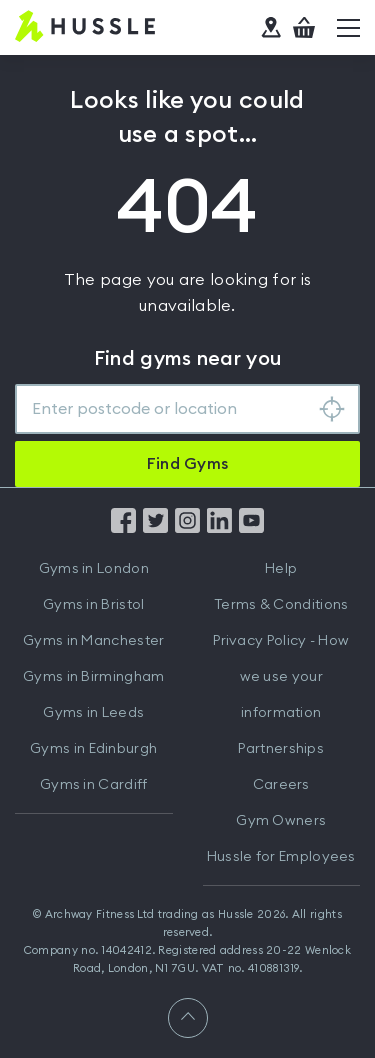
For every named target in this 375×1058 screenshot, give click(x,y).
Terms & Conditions (281, 605)
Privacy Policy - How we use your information (281, 677)
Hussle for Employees (281, 857)
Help (281, 569)
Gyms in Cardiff (94, 785)
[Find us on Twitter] (155, 528)
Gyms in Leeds (93, 713)
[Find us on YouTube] (251, 528)
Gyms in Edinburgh (93, 749)
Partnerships (281, 749)
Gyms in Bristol (94, 605)
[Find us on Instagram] (187, 528)
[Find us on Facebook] (123, 528)
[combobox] (187, 409)
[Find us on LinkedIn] (219, 528)
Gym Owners (281, 821)
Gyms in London (94, 569)
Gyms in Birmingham (93, 677)
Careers (281, 785)
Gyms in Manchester (93, 641)
